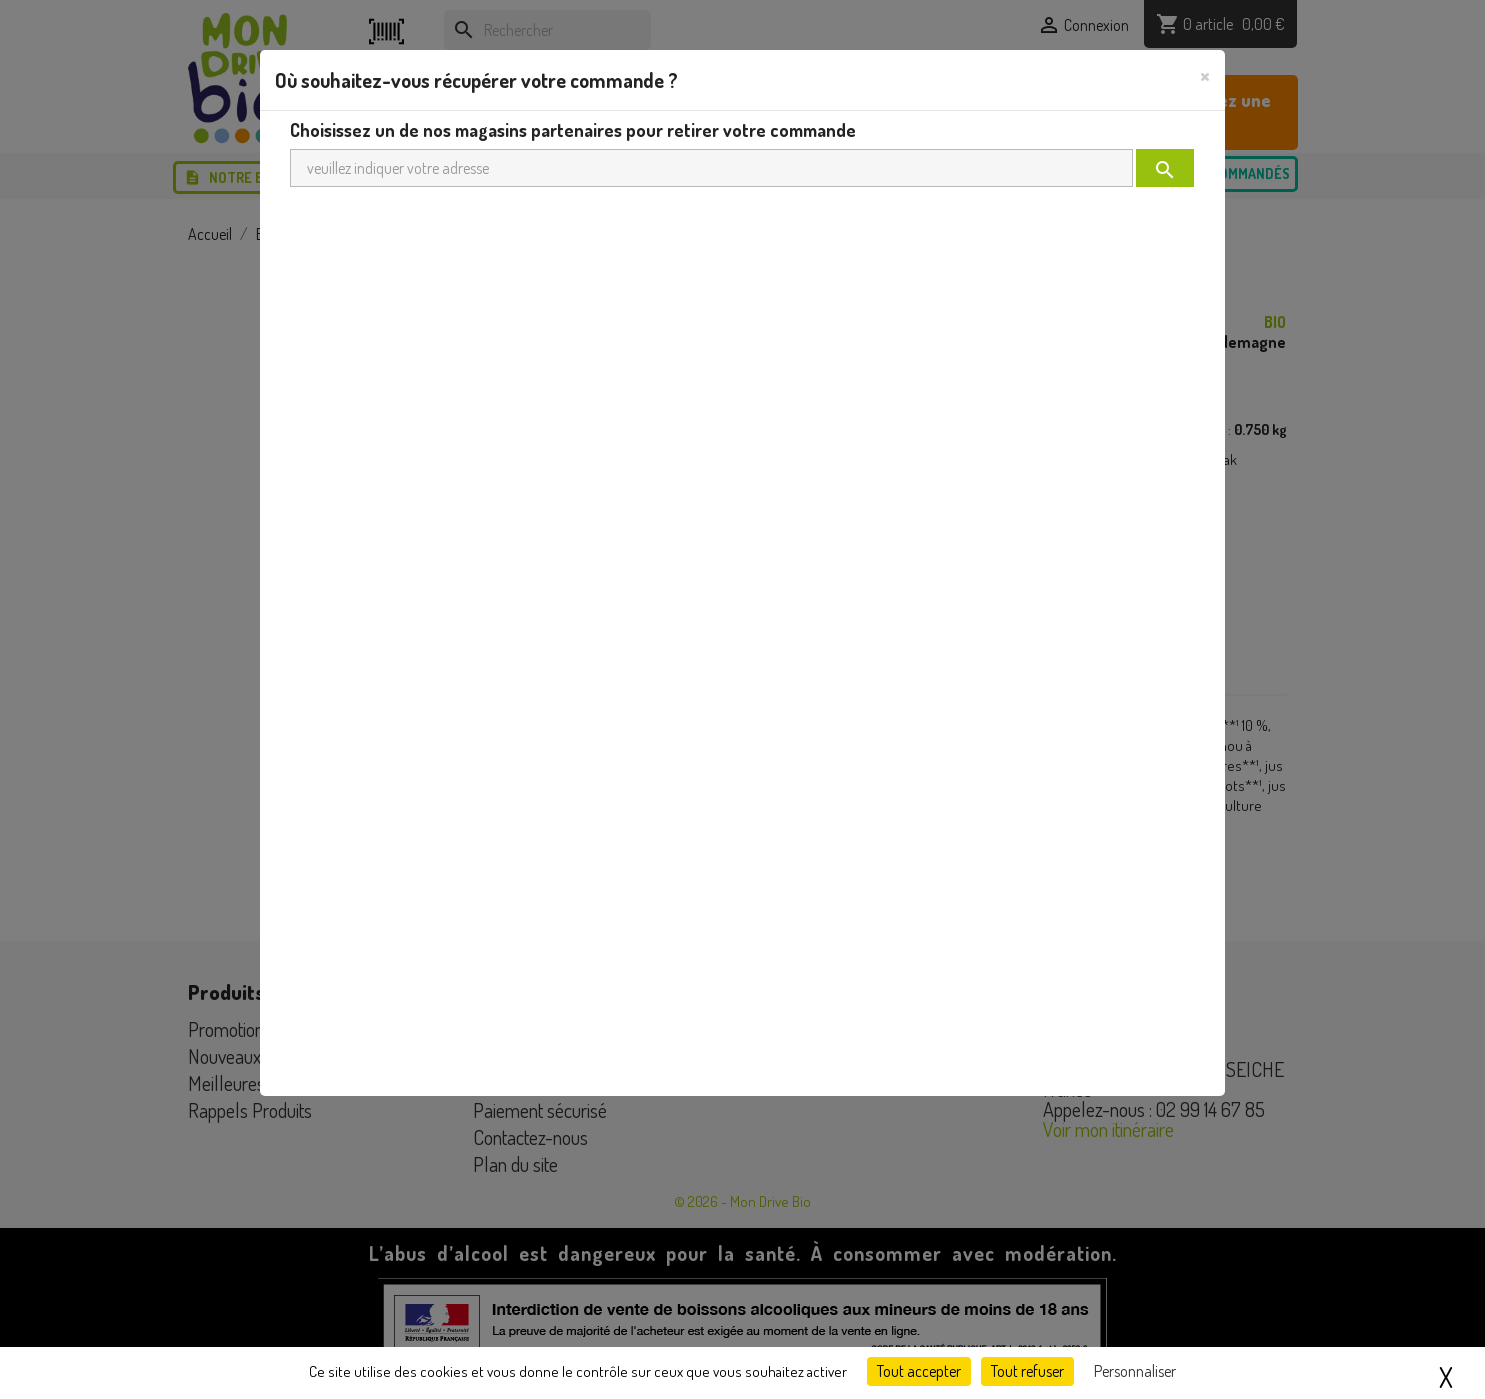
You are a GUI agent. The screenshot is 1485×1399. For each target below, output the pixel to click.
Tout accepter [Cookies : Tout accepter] (919, 1371)
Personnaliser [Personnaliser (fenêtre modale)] (1135, 1371)
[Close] (1205, 75)
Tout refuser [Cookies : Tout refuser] (1027, 1371)
